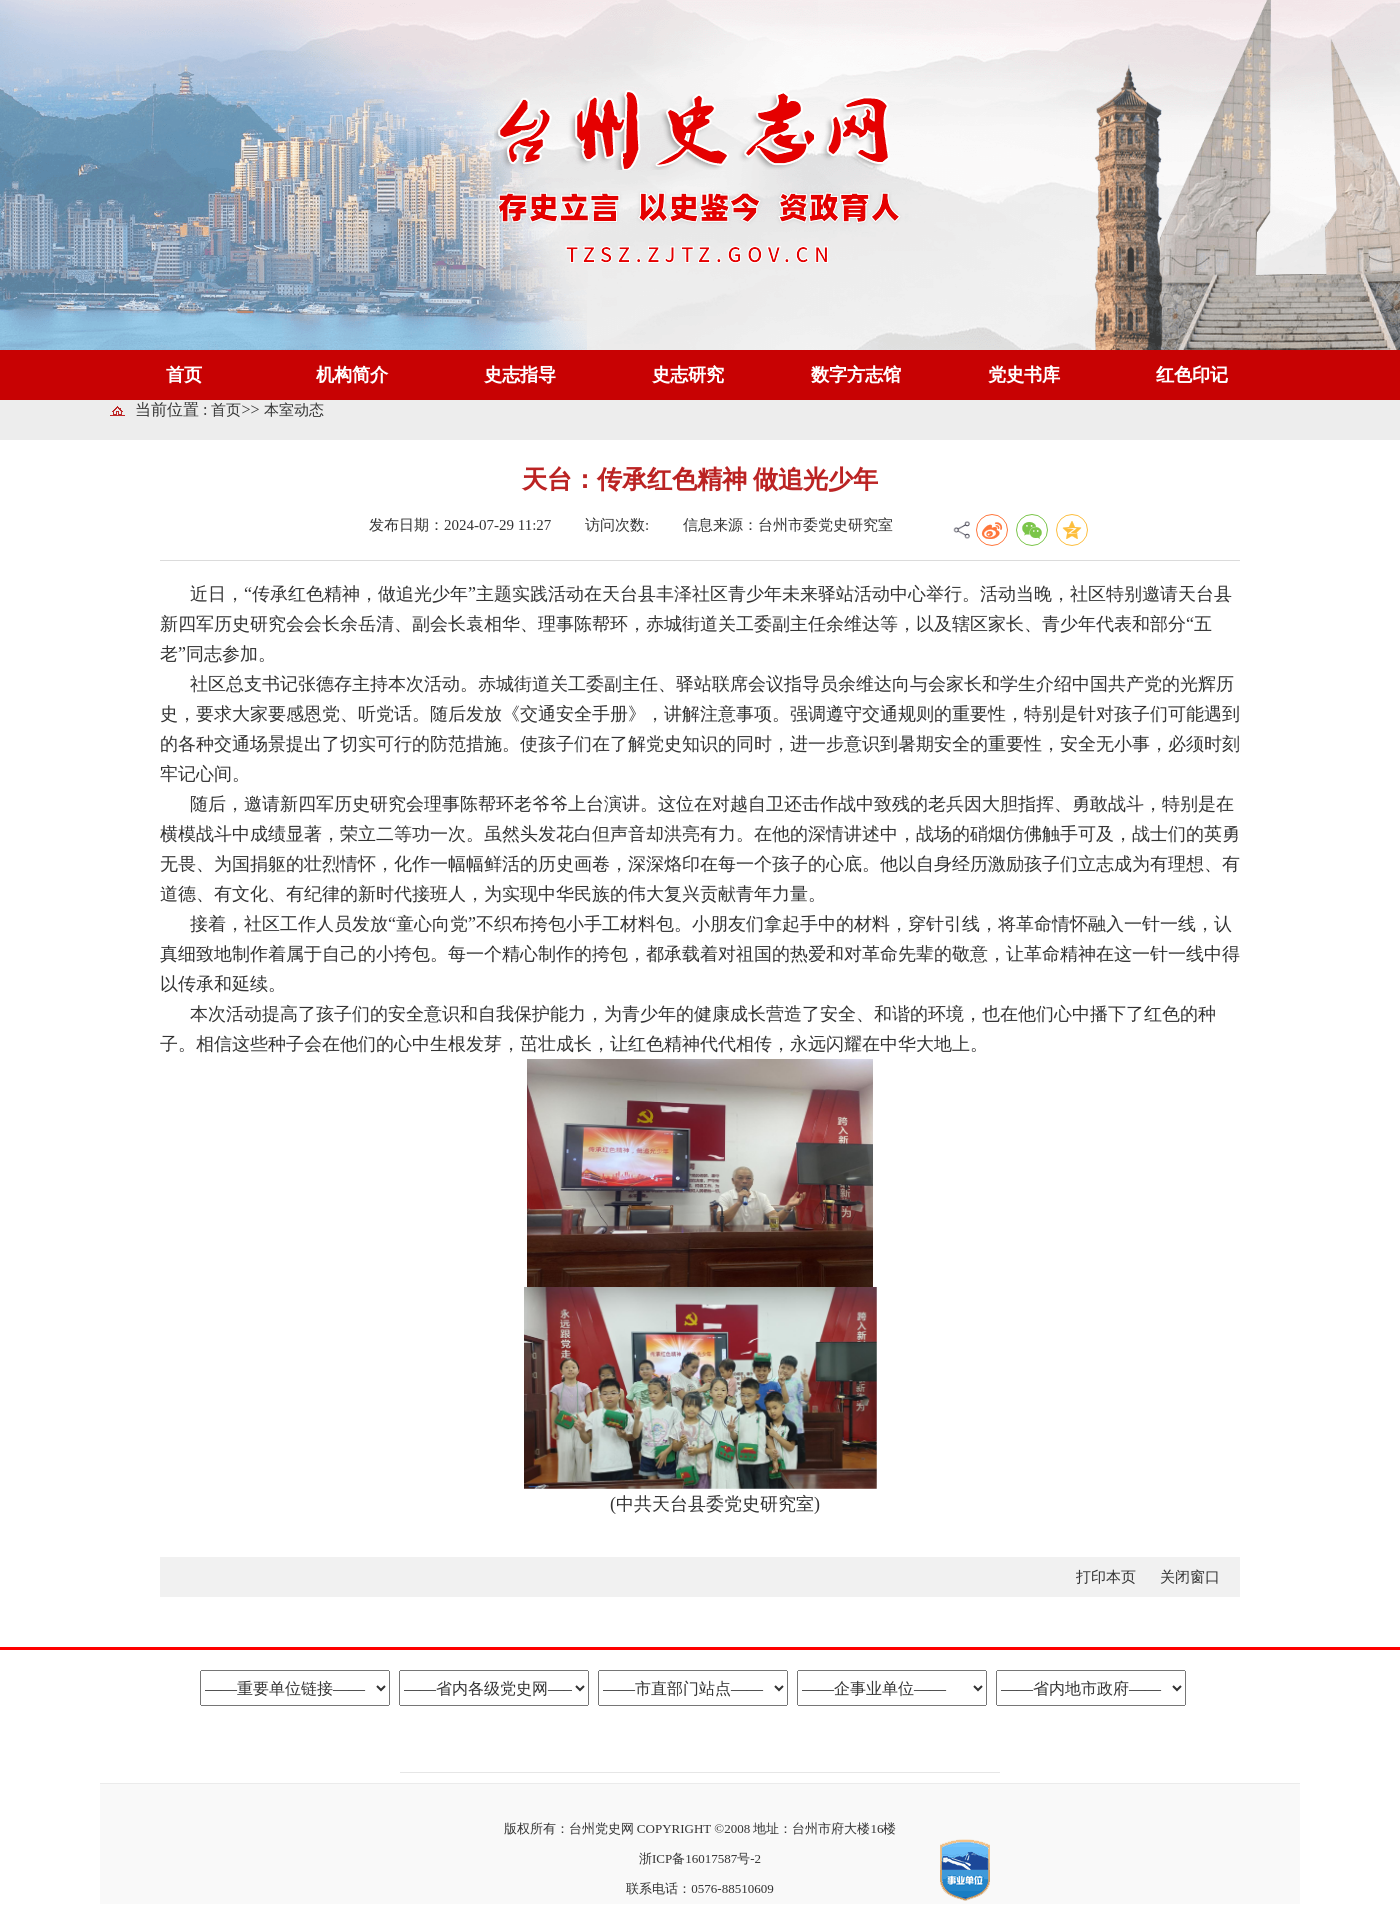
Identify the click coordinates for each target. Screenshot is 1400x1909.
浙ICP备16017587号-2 (700, 1858)
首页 (184, 375)
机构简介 (352, 375)
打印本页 (1108, 1577)
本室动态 (294, 410)
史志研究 (688, 375)
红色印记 (1192, 375)
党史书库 (1024, 375)
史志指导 (520, 375)
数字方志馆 (856, 375)
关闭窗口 (1190, 1577)
